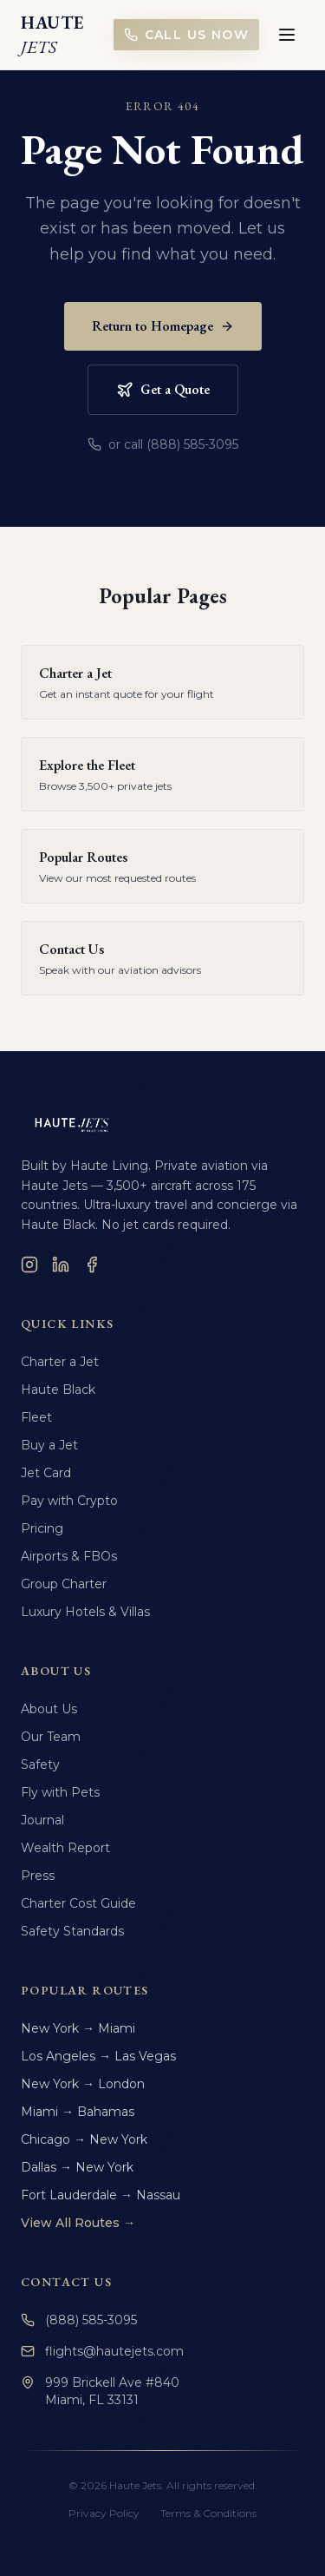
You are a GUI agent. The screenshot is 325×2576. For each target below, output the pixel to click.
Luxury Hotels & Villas (85, 1612)
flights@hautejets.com (102, 2351)
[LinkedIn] (60, 1264)
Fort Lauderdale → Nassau (100, 2195)
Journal (42, 1820)
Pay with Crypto (69, 1500)
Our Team (51, 1737)
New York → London (83, 2084)
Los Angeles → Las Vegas (98, 2056)
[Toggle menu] (287, 34)
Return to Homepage (163, 326)
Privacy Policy (104, 2513)
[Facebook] (92, 1264)
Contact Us (66, 2282)
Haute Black (58, 1389)
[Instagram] (29, 1264)
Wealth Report (65, 1848)
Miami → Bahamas (77, 2111)
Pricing (42, 1528)
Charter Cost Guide (78, 1903)
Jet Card (46, 1473)
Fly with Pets (60, 1792)
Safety (40, 1764)
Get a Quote (163, 389)
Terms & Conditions (208, 2513)
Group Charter (64, 1584)
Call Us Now (186, 35)
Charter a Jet (60, 1362)
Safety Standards (72, 1931)
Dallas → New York (77, 2167)
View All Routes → (78, 2223)
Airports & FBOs (69, 1556)
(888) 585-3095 (79, 2320)
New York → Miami (78, 2028)
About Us (49, 1709)
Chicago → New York (84, 2139)
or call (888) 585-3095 (163, 444)
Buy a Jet (49, 1445)
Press (38, 1875)
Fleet (36, 1417)
